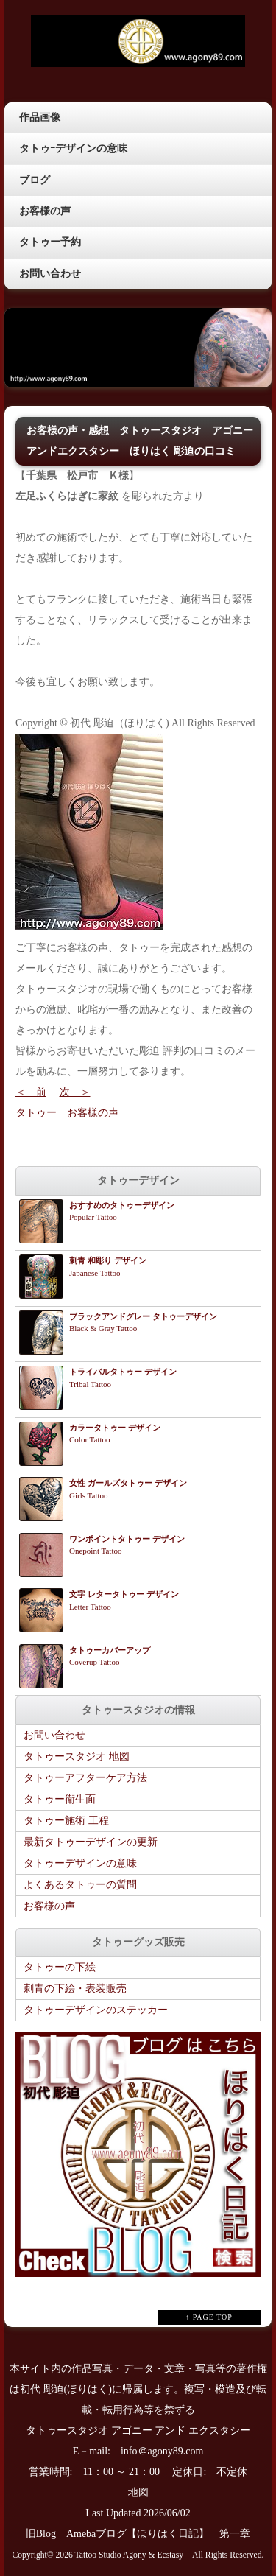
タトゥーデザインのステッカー (96, 2009)
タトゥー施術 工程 (66, 1820)
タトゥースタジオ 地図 (77, 1756)
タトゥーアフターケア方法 (85, 1777)
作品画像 (39, 117)
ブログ (34, 180)
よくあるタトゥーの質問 (80, 1884)
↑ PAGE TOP (209, 2317)
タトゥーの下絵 (60, 1967)
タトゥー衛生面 (60, 1799)
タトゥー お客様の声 (66, 1112)
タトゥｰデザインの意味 (73, 148)
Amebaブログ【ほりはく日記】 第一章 (163, 2533)
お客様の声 (45, 211)
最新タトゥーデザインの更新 (91, 1841)
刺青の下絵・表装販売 (75, 1988)
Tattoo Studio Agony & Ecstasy (129, 2555)
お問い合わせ (50, 273)
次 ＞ (75, 1092)
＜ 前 (30, 1092)
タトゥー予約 (50, 242)
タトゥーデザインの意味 (80, 1863)
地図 (138, 2492)
